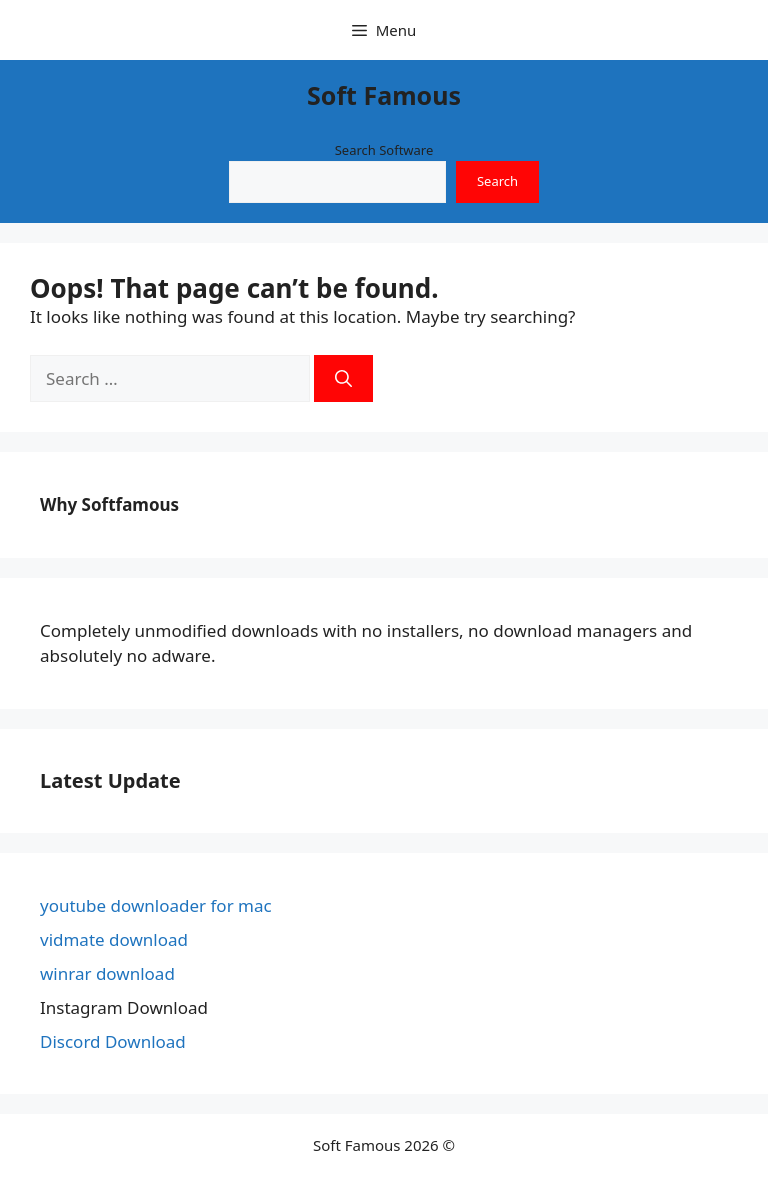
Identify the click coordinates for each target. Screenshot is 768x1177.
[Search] (343, 379)
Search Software (384, 150)
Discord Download (113, 1041)
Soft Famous (384, 95)
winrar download (107, 973)
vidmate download (114, 939)
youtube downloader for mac (156, 905)
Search (497, 181)
